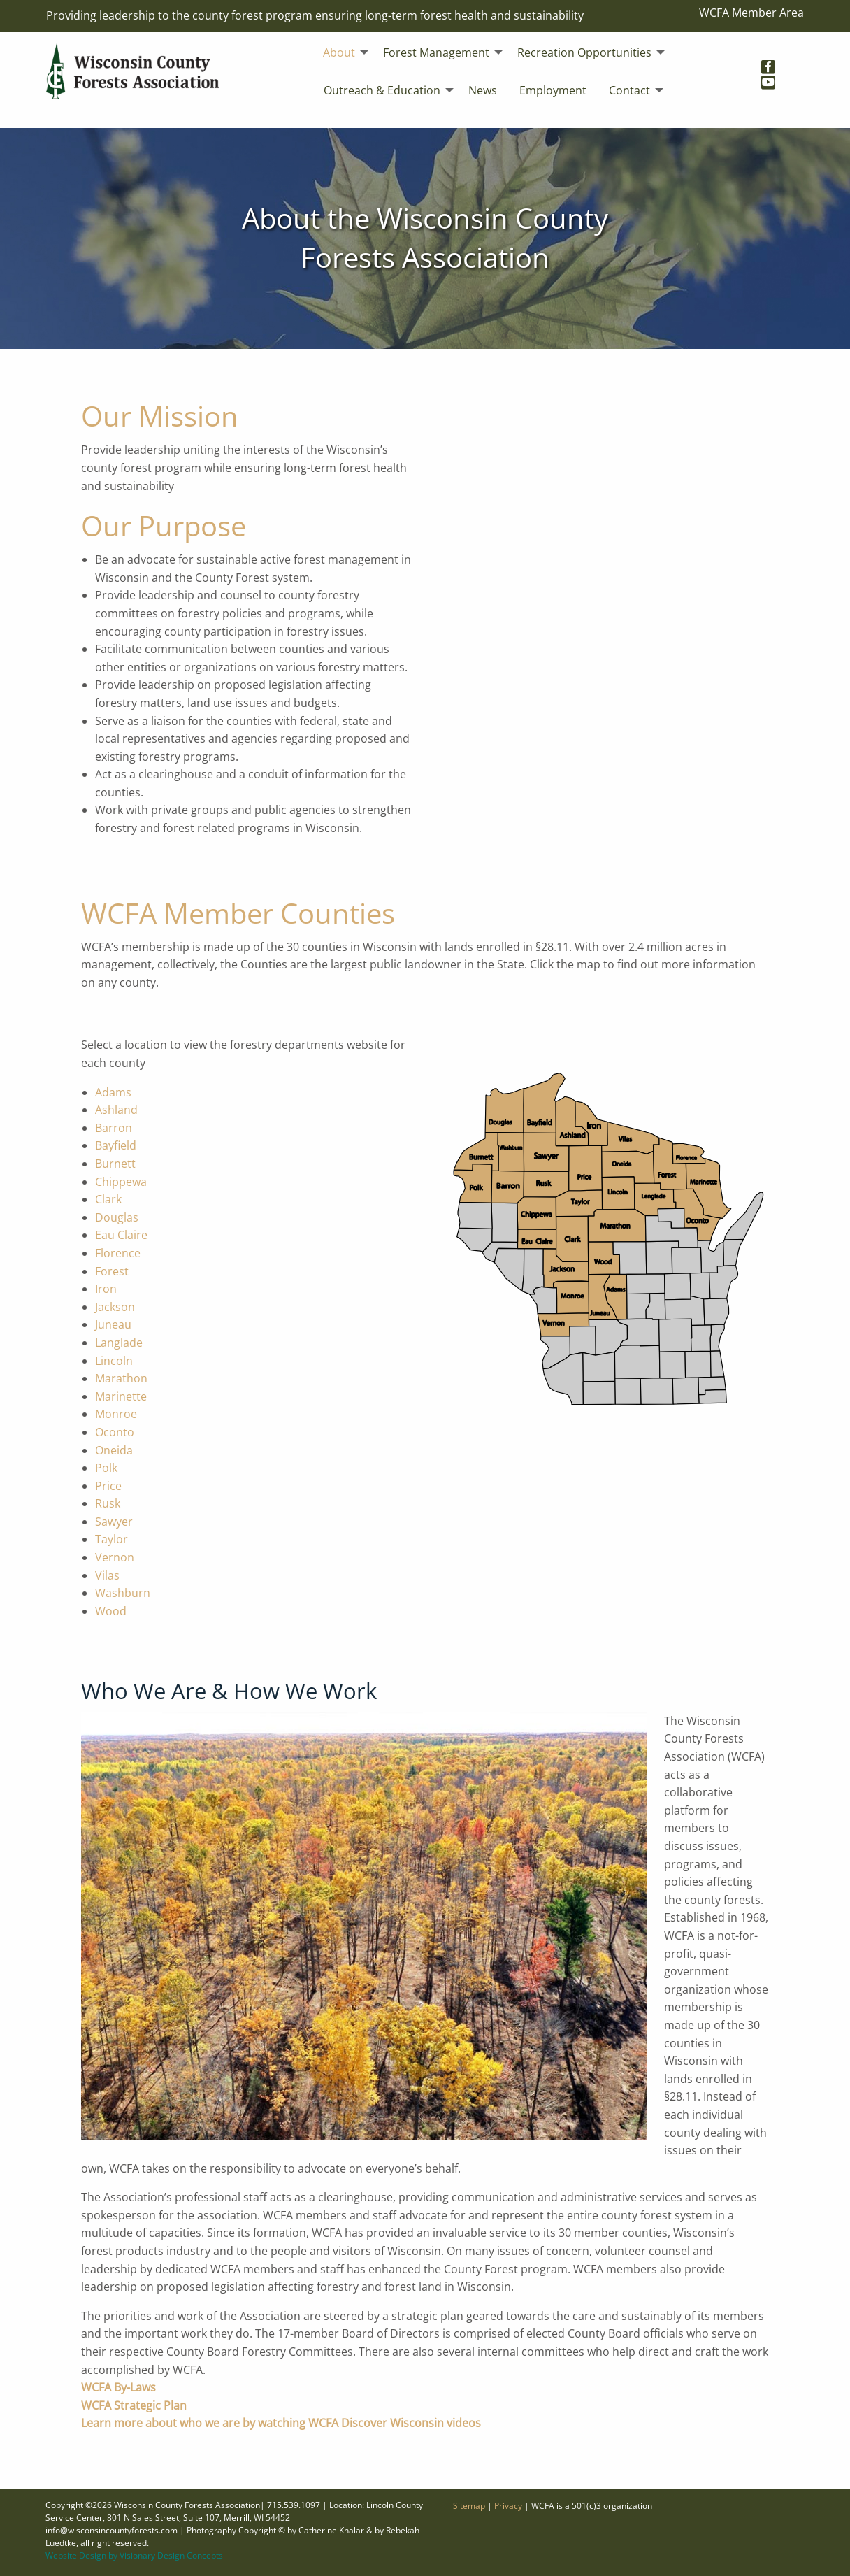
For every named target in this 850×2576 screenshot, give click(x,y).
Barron (113, 1128)
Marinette (121, 1396)
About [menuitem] (339, 52)
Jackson (115, 1307)
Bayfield (115, 1145)
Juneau (113, 1324)
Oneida (114, 1450)
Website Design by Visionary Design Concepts (134, 2555)
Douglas (116, 1217)
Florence (118, 1253)
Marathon (121, 1378)
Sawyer (114, 1521)
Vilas (107, 1575)
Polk (106, 1467)
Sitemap (469, 2506)
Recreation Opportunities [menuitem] (584, 52)
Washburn (122, 1593)
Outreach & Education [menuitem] (382, 90)
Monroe (116, 1414)
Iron (106, 1288)
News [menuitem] (482, 90)
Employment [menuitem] (552, 90)
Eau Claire (121, 1235)
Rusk (107, 1503)
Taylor (111, 1539)
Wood (111, 1611)
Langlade (119, 1342)
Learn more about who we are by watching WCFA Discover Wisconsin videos (281, 2423)
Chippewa (121, 1181)
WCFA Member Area (751, 12)
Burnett (115, 1163)
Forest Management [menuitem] (436, 52)
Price (108, 1486)
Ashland (116, 1109)
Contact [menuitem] (629, 90)
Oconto (114, 1432)
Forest (112, 1271)
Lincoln (114, 1360)
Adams (113, 1092)
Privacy (508, 2506)
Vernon (114, 1557)
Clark (108, 1199)
